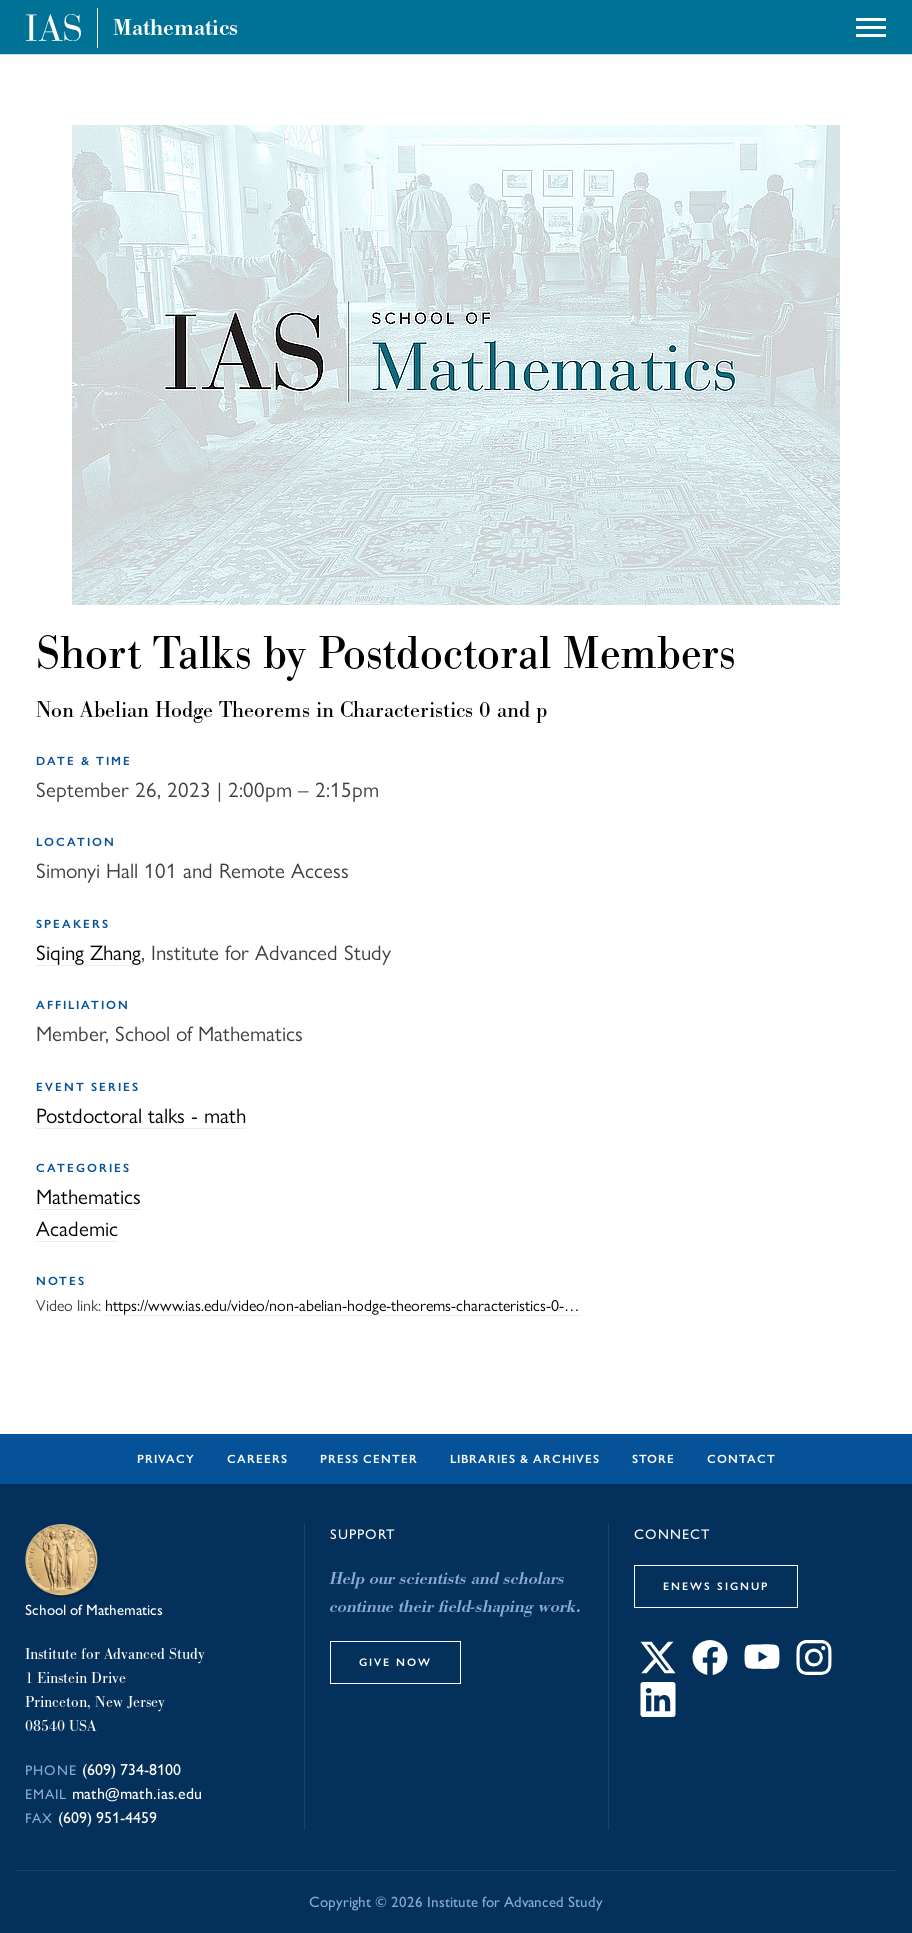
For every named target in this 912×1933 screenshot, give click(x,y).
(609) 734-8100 (131, 1769)
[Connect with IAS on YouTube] (762, 1669)
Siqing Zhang (88, 952)
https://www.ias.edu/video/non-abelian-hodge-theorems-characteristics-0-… (342, 1305)
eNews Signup (716, 1586)
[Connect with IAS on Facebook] (710, 1669)
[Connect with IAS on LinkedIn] (658, 1711)
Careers (257, 1459)
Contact (741, 1459)
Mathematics (175, 28)
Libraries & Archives (525, 1459)
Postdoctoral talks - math (141, 1115)
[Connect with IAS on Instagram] (814, 1669)
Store (653, 1459)
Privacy (166, 1459)
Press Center (369, 1459)
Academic (77, 1228)
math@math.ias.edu (137, 1793)
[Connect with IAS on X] (658, 1669)
